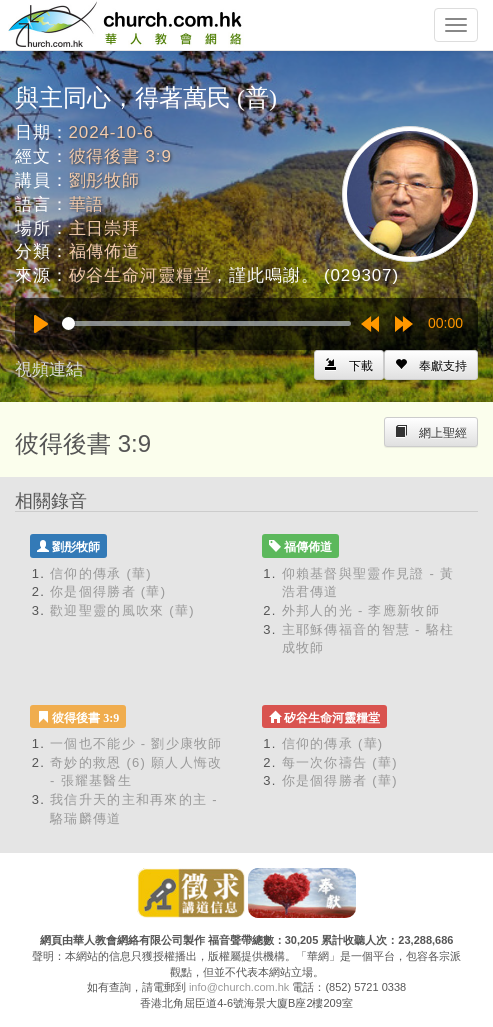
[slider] (206, 323)
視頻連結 (49, 369)
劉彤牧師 (104, 180)
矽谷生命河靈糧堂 (140, 275)
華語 (87, 204)
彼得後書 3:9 (120, 156)
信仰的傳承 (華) (101, 573)
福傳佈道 (104, 251)
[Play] (41, 324)
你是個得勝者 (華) (108, 591)
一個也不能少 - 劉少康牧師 (136, 743)
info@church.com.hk (239, 987)
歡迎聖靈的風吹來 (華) (122, 610)
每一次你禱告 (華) (340, 762)
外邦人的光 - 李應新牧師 (361, 610)
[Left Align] (431, 365)
